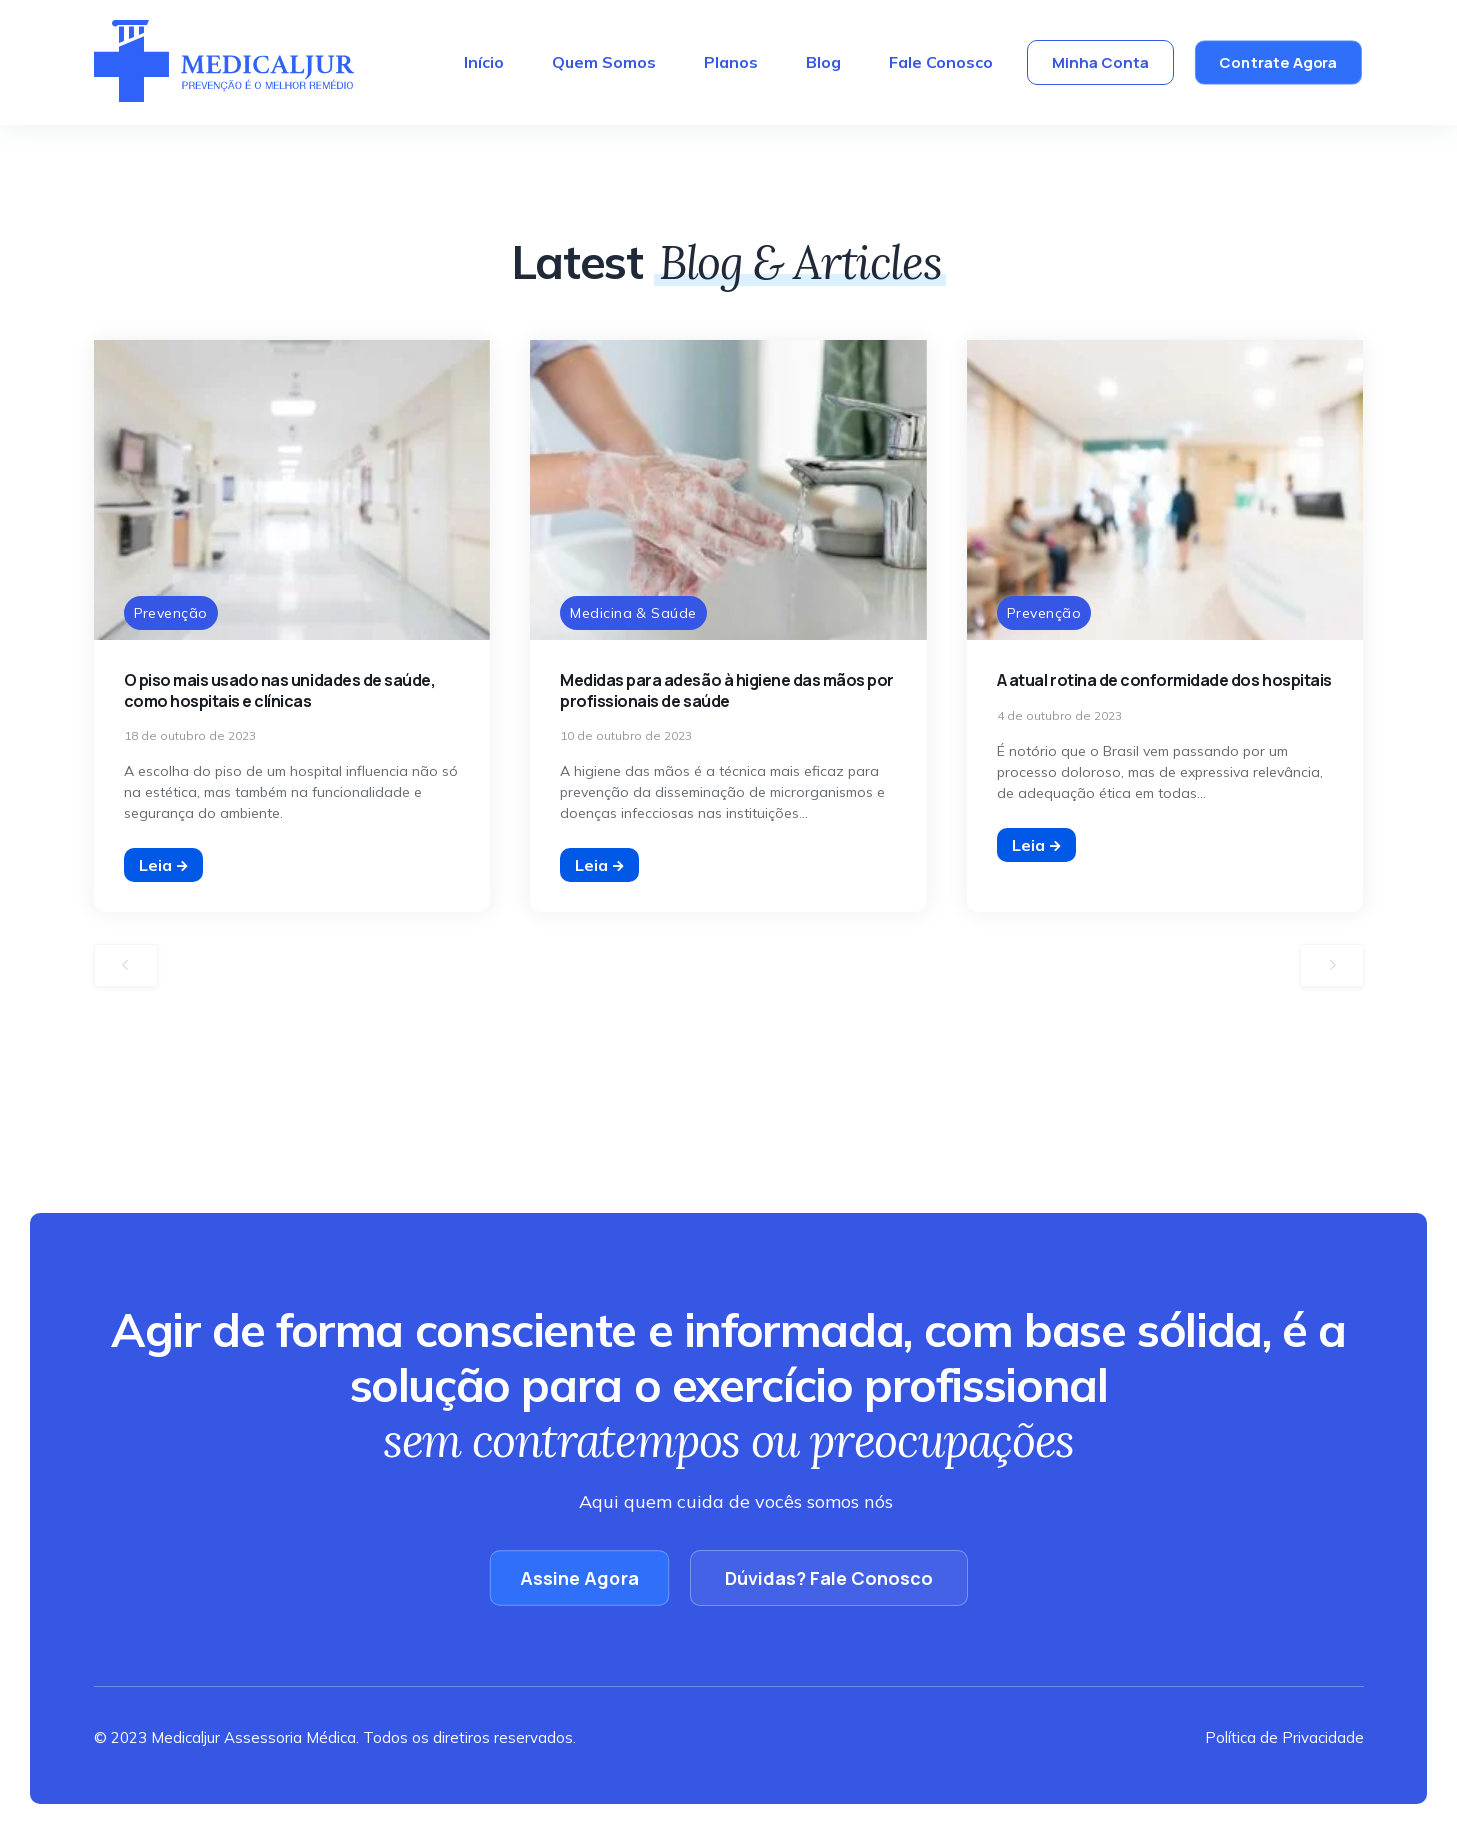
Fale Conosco (941, 62)
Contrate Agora (1279, 62)
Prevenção (171, 613)
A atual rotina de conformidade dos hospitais (1164, 680)
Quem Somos (604, 62)
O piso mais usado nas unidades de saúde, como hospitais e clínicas (280, 690)
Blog (823, 62)
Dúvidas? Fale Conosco (829, 1578)
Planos (731, 62)
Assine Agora (579, 1578)
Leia (163, 865)
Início (484, 62)
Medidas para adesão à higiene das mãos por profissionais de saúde (727, 690)
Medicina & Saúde (633, 613)
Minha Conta (1100, 62)
